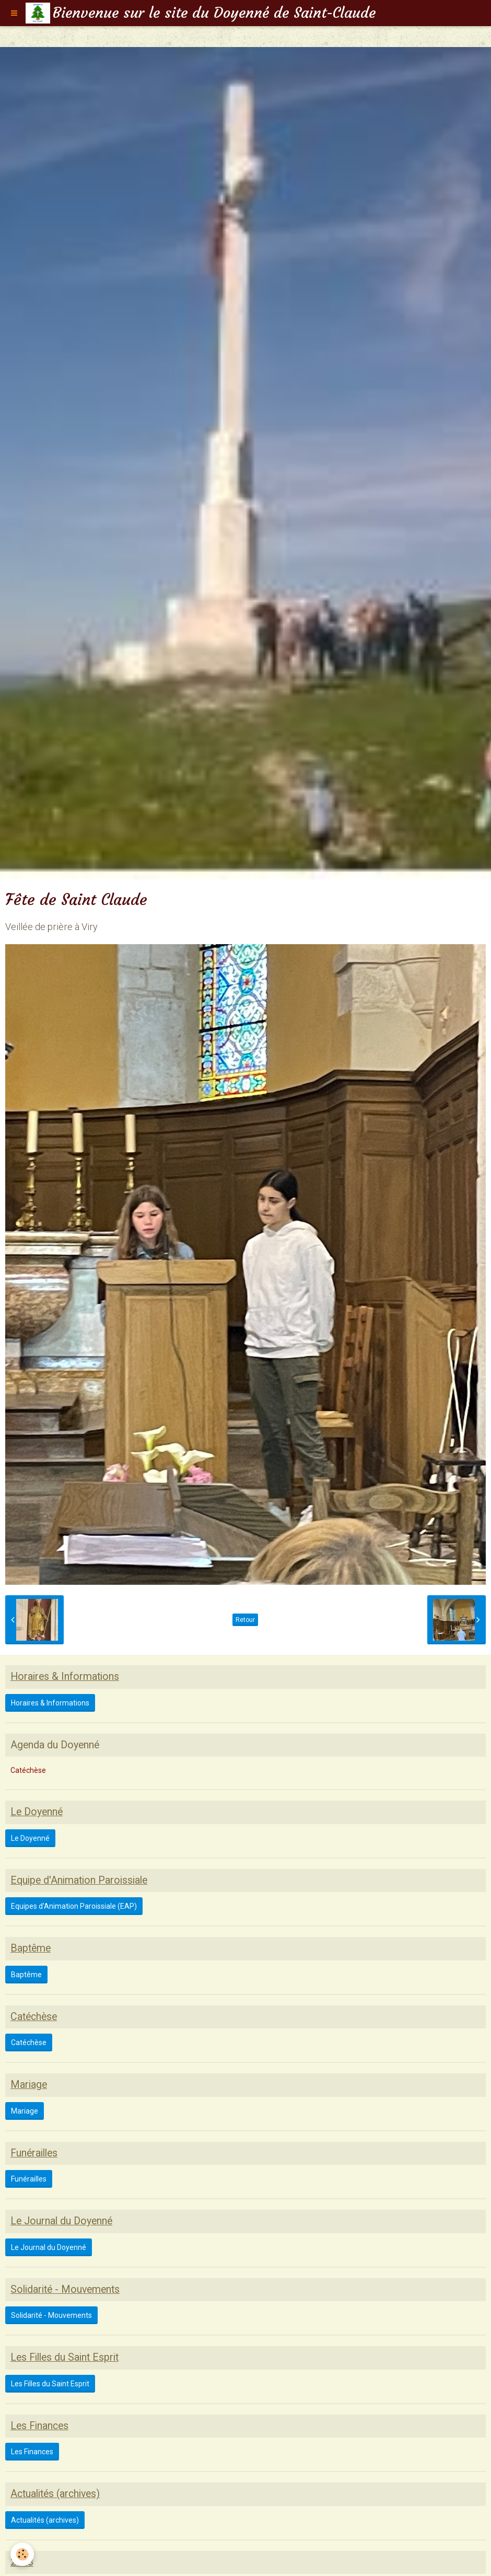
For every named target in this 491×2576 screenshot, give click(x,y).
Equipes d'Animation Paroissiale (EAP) (74, 1906)
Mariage (24, 2111)
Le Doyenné (30, 1838)
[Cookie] (22, 2554)
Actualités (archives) (45, 2520)
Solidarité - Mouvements (51, 2315)
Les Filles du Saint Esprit (50, 2384)
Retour (245, 1619)
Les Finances (32, 2451)
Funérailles (28, 2179)
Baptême (26, 1974)
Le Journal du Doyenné (48, 2247)
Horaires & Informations (50, 1703)
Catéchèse (28, 1770)
